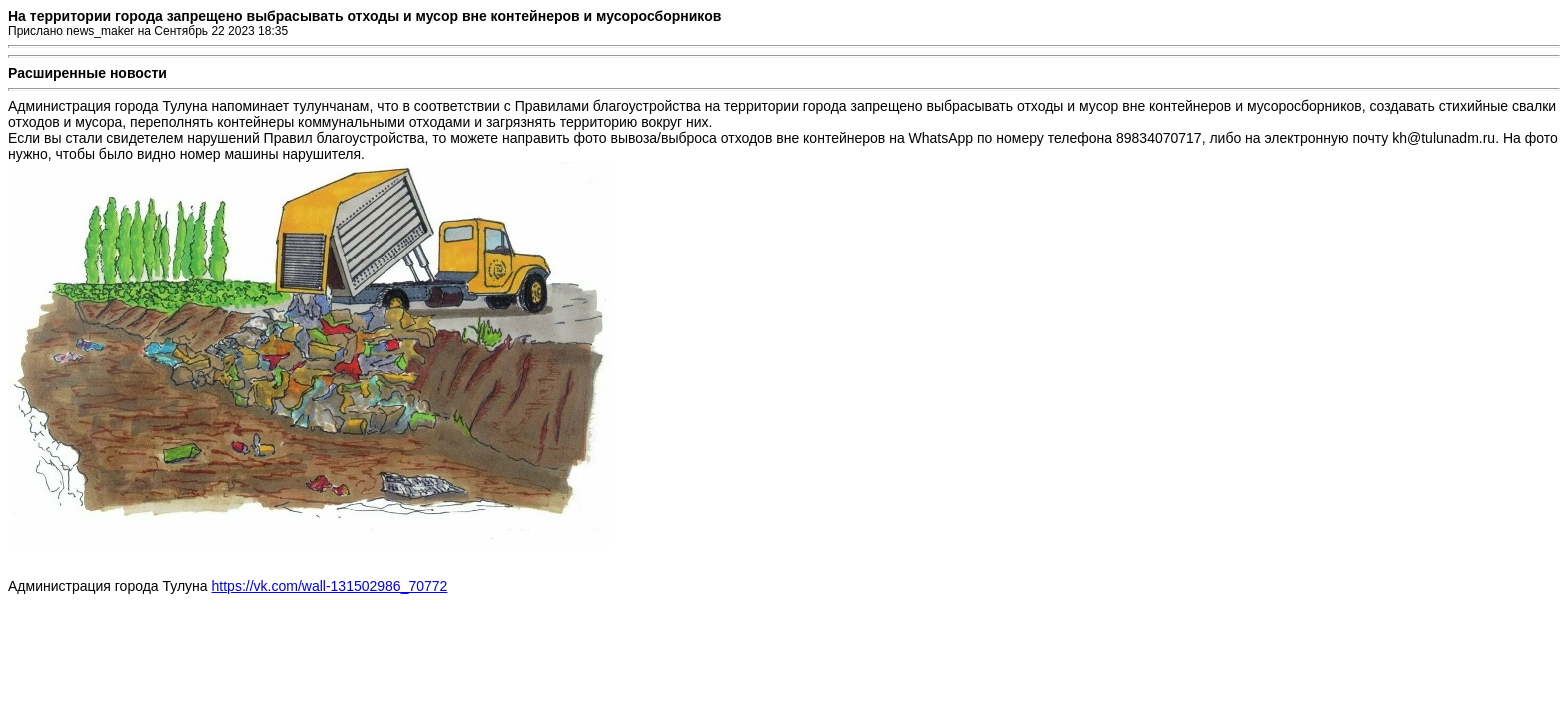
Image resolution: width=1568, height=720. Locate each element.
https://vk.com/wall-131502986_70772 (330, 586)
